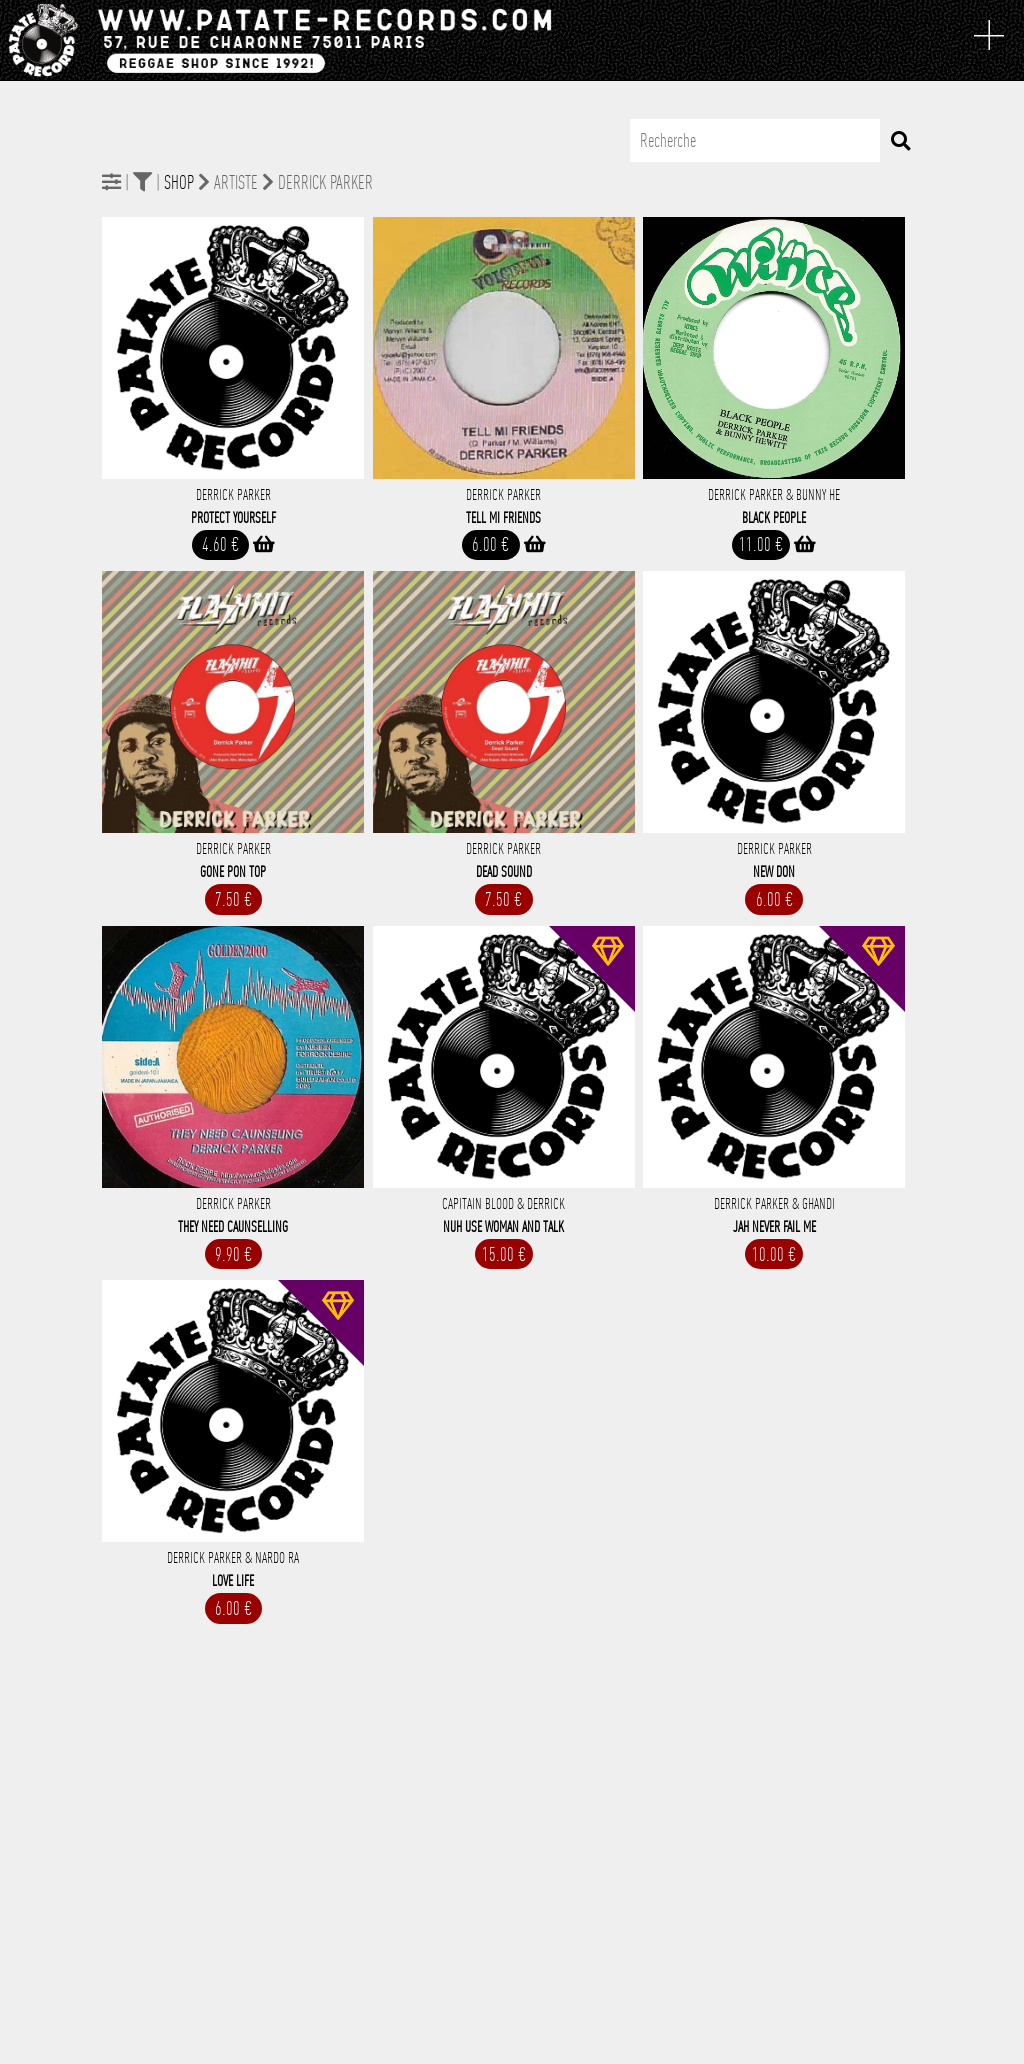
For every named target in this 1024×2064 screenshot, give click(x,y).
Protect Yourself (233, 518)
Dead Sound (504, 872)
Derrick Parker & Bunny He (774, 495)
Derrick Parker (233, 495)
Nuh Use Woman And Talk (503, 1227)
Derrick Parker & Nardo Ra (233, 1558)
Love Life (233, 1581)
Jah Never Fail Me (774, 1227)
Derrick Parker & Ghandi (774, 1204)
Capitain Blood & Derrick (503, 1204)
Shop (179, 182)
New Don (774, 872)
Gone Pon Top (233, 872)
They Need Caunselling (233, 1227)
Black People (774, 518)
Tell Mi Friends (503, 518)
